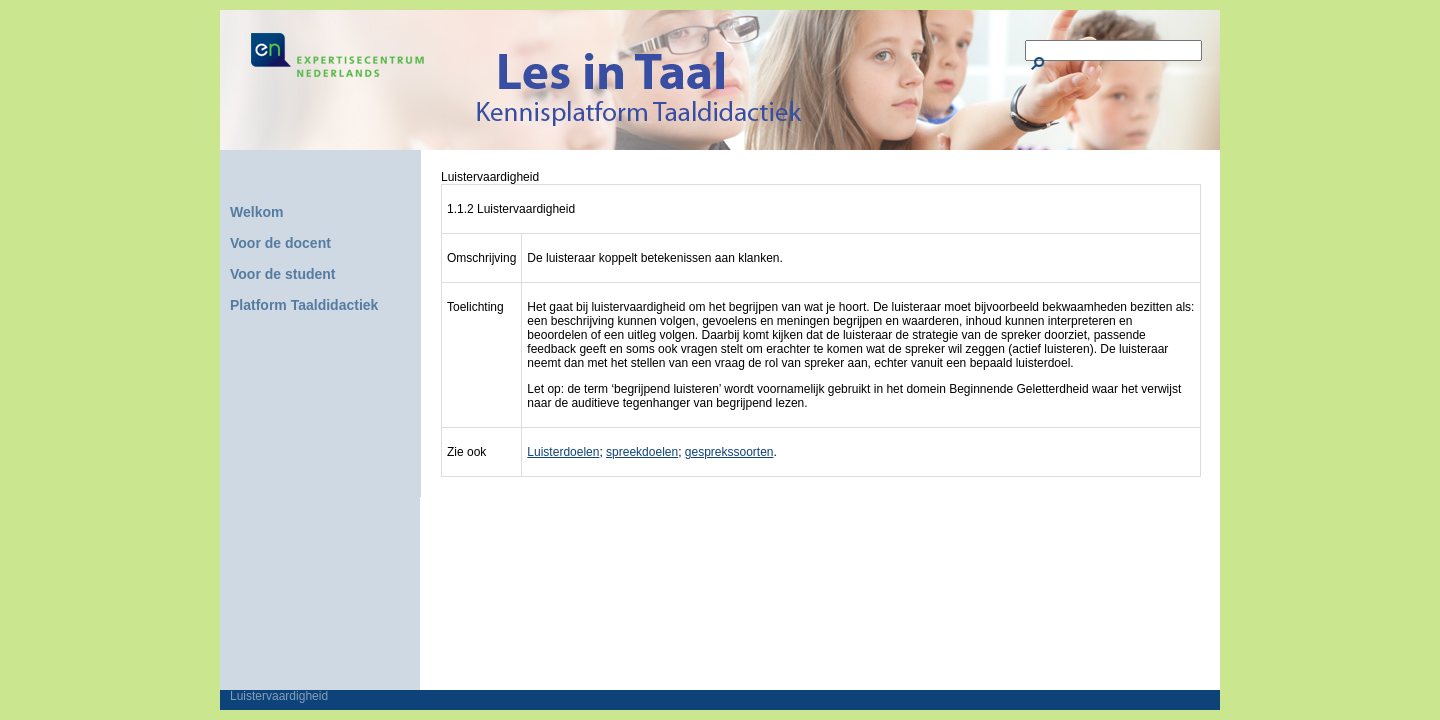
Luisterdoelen (563, 452)
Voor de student (283, 274)
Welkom (256, 212)
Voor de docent (280, 243)
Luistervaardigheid (279, 696)
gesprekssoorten (729, 452)
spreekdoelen (642, 452)
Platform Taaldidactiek (304, 305)
